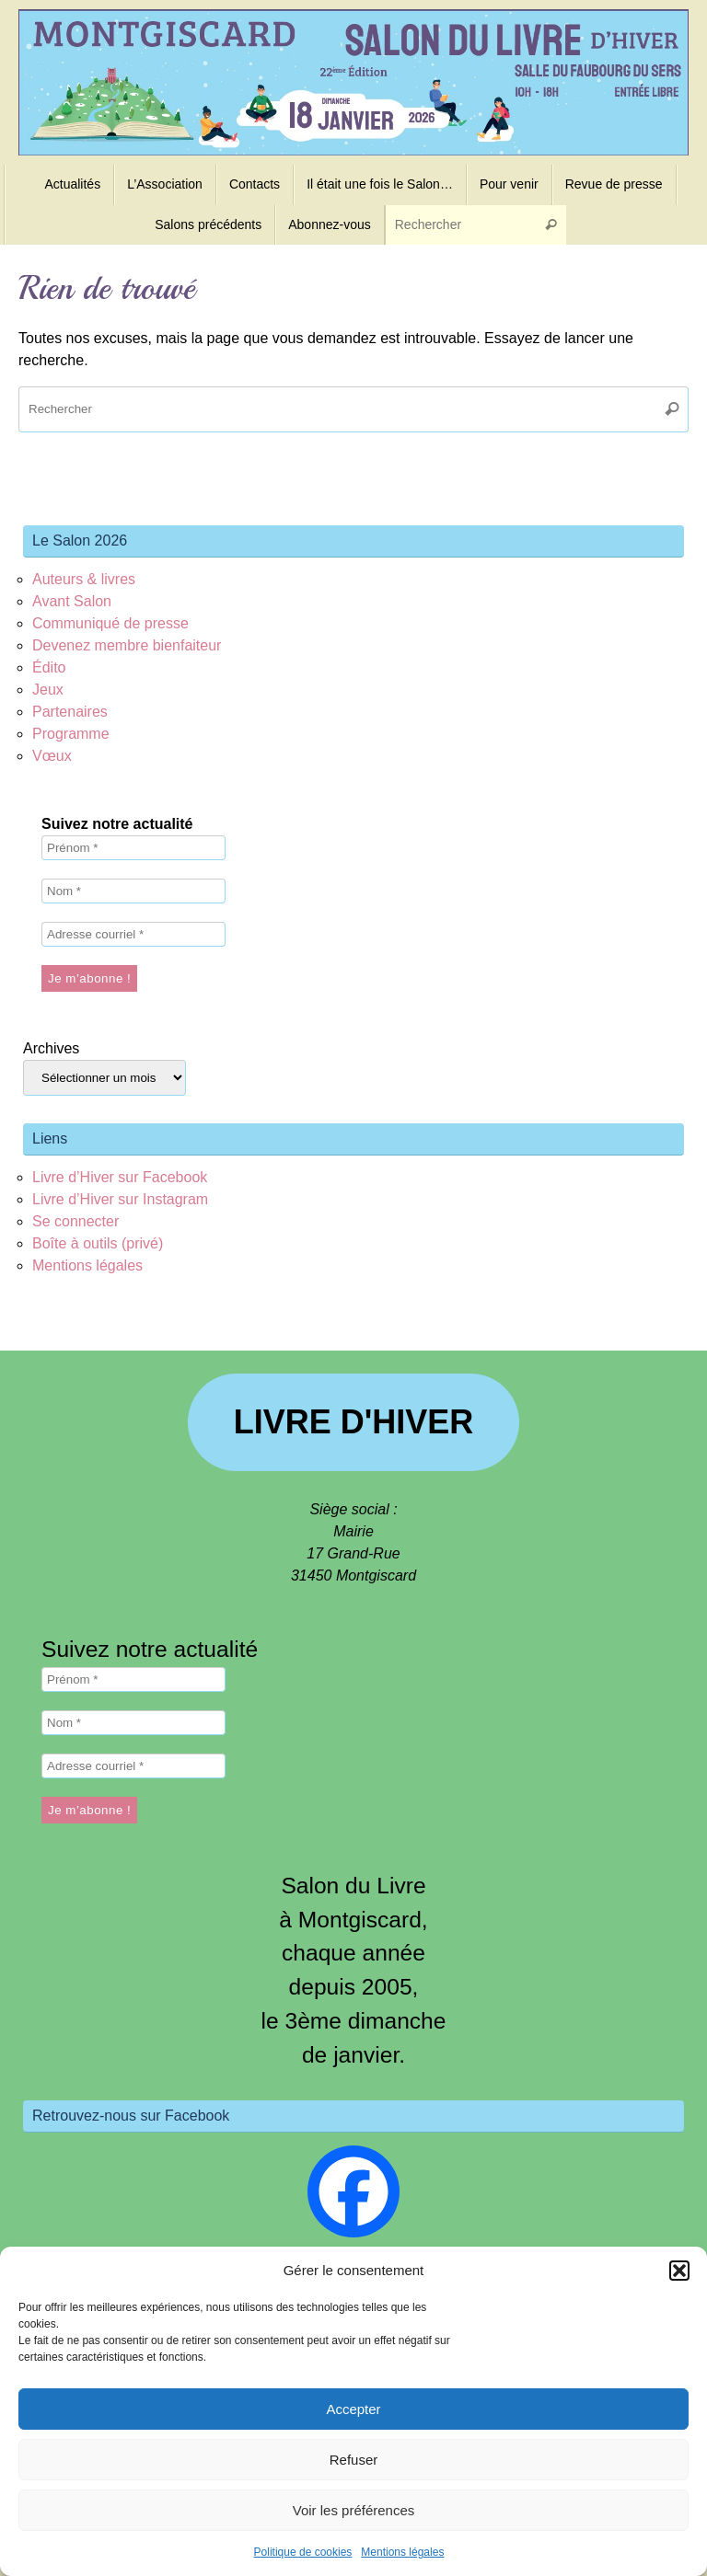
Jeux (48, 689)
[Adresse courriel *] (133, 934)
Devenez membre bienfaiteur (126, 645)
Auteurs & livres (83, 579)
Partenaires (70, 711)
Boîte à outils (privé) (97, 1243)
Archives (51, 1048)
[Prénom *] (133, 847)
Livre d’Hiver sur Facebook (119, 1177)
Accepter (353, 2409)
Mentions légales (402, 2552)
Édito (48, 667)
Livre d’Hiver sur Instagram (120, 1199)
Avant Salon (71, 601)
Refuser (354, 2459)
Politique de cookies (303, 2552)
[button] (679, 2270)
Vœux (52, 756)
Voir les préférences (354, 2510)
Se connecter (75, 1221)
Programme (71, 734)
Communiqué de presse (110, 623)
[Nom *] (133, 891)
